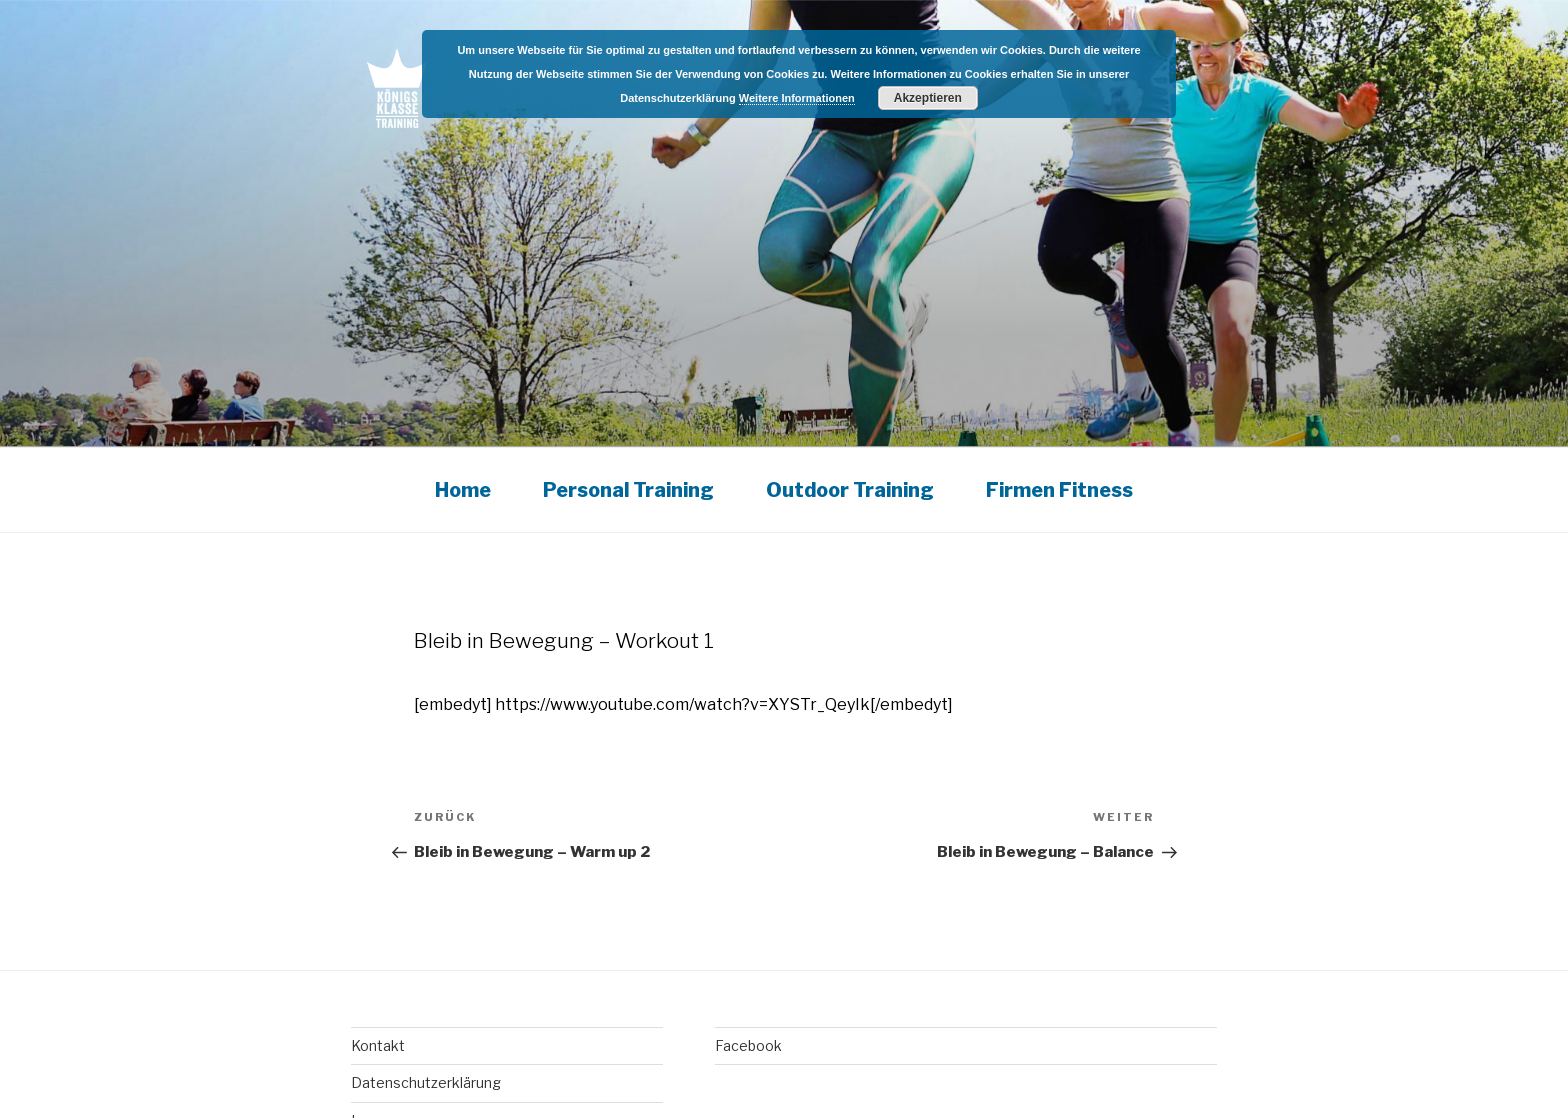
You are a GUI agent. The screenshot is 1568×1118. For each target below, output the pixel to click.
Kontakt (378, 1045)
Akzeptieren (928, 98)
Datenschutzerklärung (426, 1082)
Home (463, 490)
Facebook (748, 1045)
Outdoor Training (850, 490)
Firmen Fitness (1059, 490)
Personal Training (628, 490)
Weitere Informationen (797, 98)
